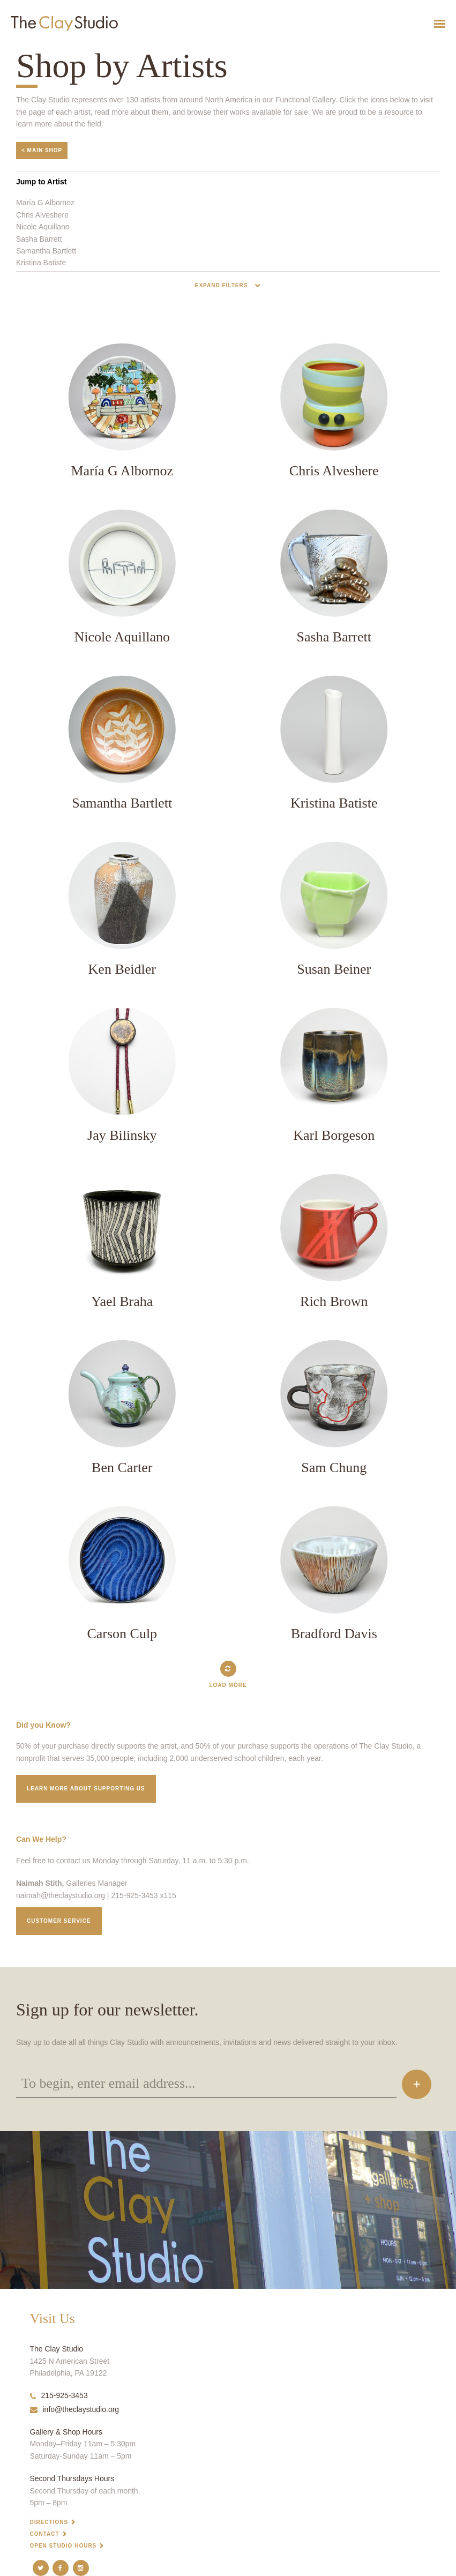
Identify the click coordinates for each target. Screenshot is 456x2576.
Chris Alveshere (42, 215)
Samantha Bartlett (46, 251)
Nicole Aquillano (43, 226)
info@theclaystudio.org (74, 2409)
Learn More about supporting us (86, 1788)
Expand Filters (222, 285)
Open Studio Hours (63, 2546)
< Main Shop (41, 150)
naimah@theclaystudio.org (60, 1895)
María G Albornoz (45, 202)
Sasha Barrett (39, 239)
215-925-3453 (59, 2395)
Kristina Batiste (41, 262)
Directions (49, 2522)
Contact (44, 2534)
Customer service (59, 1921)
